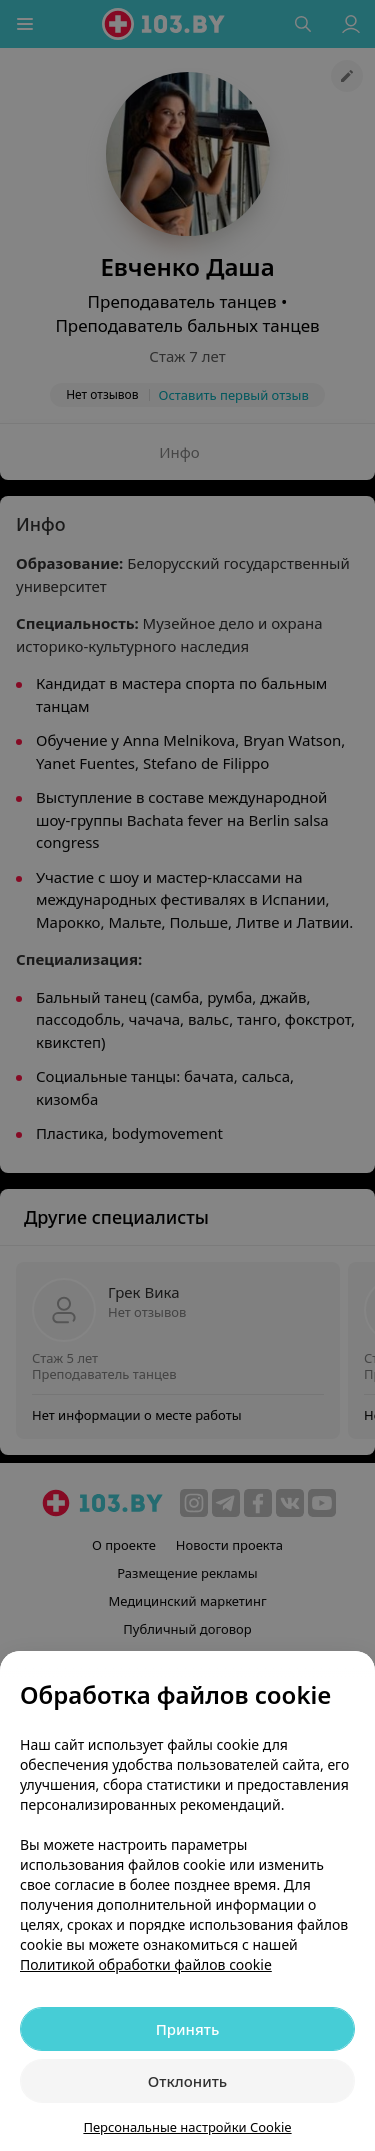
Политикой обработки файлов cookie (146, 1964)
